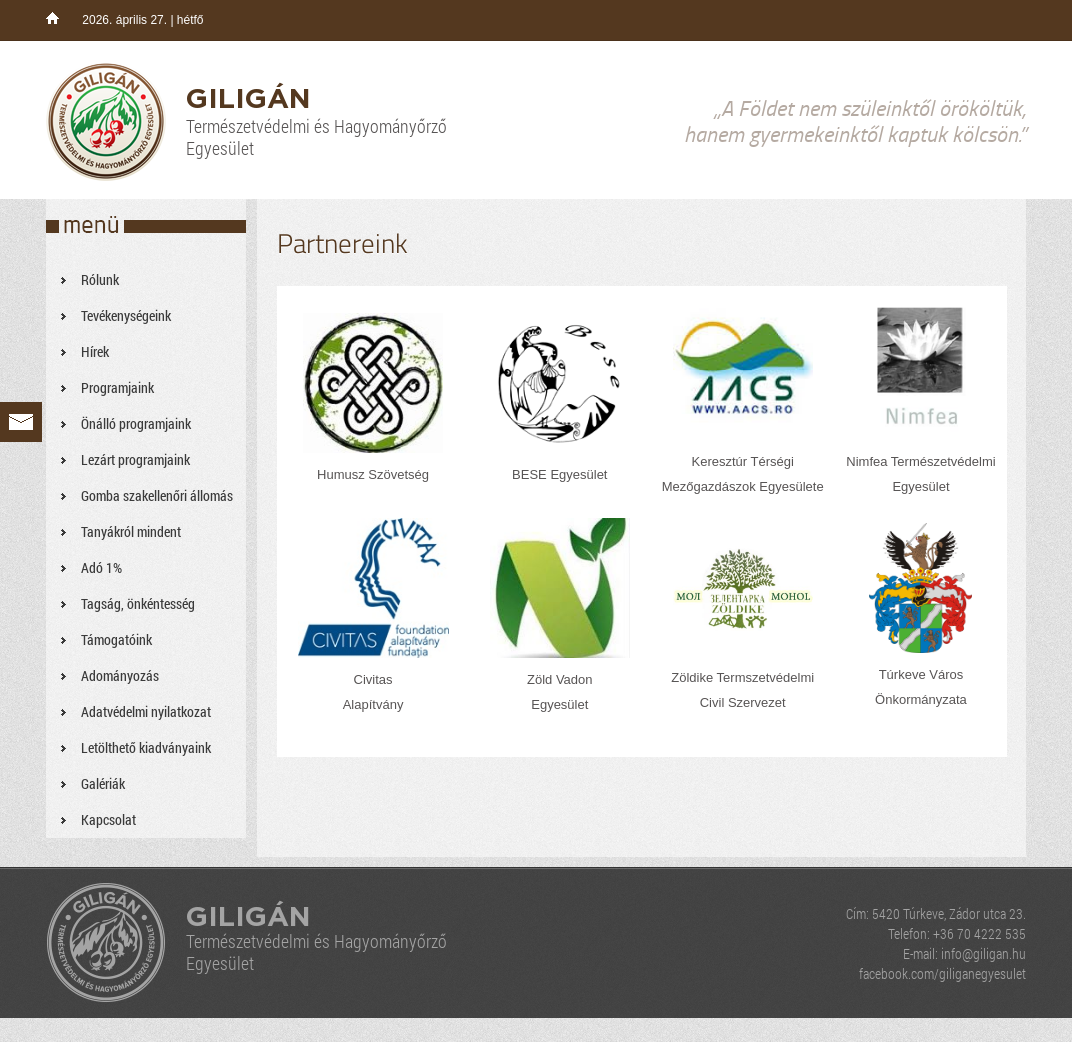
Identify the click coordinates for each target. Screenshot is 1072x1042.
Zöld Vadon (560, 679)
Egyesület (920, 486)
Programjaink (117, 387)
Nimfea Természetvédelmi (920, 461)
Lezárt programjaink (135, 459)
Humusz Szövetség (373, 474)
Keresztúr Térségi (743, 461)
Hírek (95, 351)
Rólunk (100, 279)
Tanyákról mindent (131, 531)
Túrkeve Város (921, 674)
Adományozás (120, 675)
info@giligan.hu (983, 953)
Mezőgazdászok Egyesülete (743, 486)
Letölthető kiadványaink (146, 747)
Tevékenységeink (126, 315)
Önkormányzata (921, 699)
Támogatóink (116, 639)
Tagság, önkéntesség (138, 603)
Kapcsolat (108, 819)
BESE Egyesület (559, 474)
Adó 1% (101, 567)
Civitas (373, 679)
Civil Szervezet (743, 702)
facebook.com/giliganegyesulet (942, 973)
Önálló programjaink (136, 423)
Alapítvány (373, 704)
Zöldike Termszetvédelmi (742, 677)
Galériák (103, 783)
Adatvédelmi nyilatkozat (146, 711)
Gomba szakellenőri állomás (157, 495)
